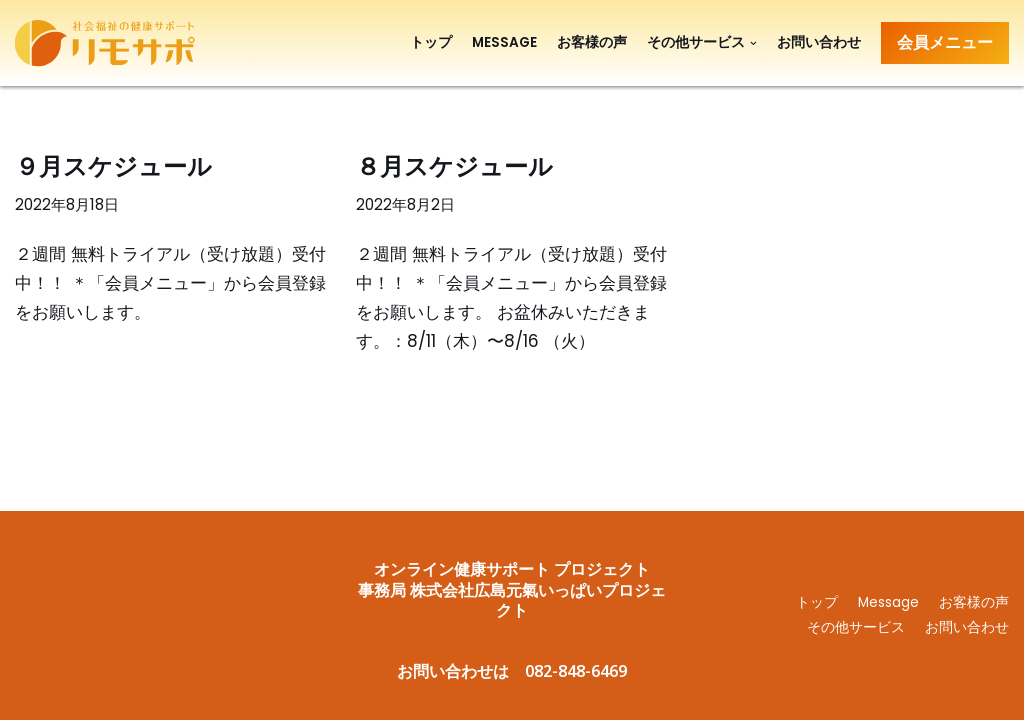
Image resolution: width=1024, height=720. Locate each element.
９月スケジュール (113, 165)
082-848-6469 (576, 671)
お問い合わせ (819, 42)
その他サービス (856, 627)
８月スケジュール (454, 165)
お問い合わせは (453, 671)
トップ (431, 42)
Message (504, 42)
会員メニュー (945, 42)
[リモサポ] (110, 43)
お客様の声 (592, 42)
